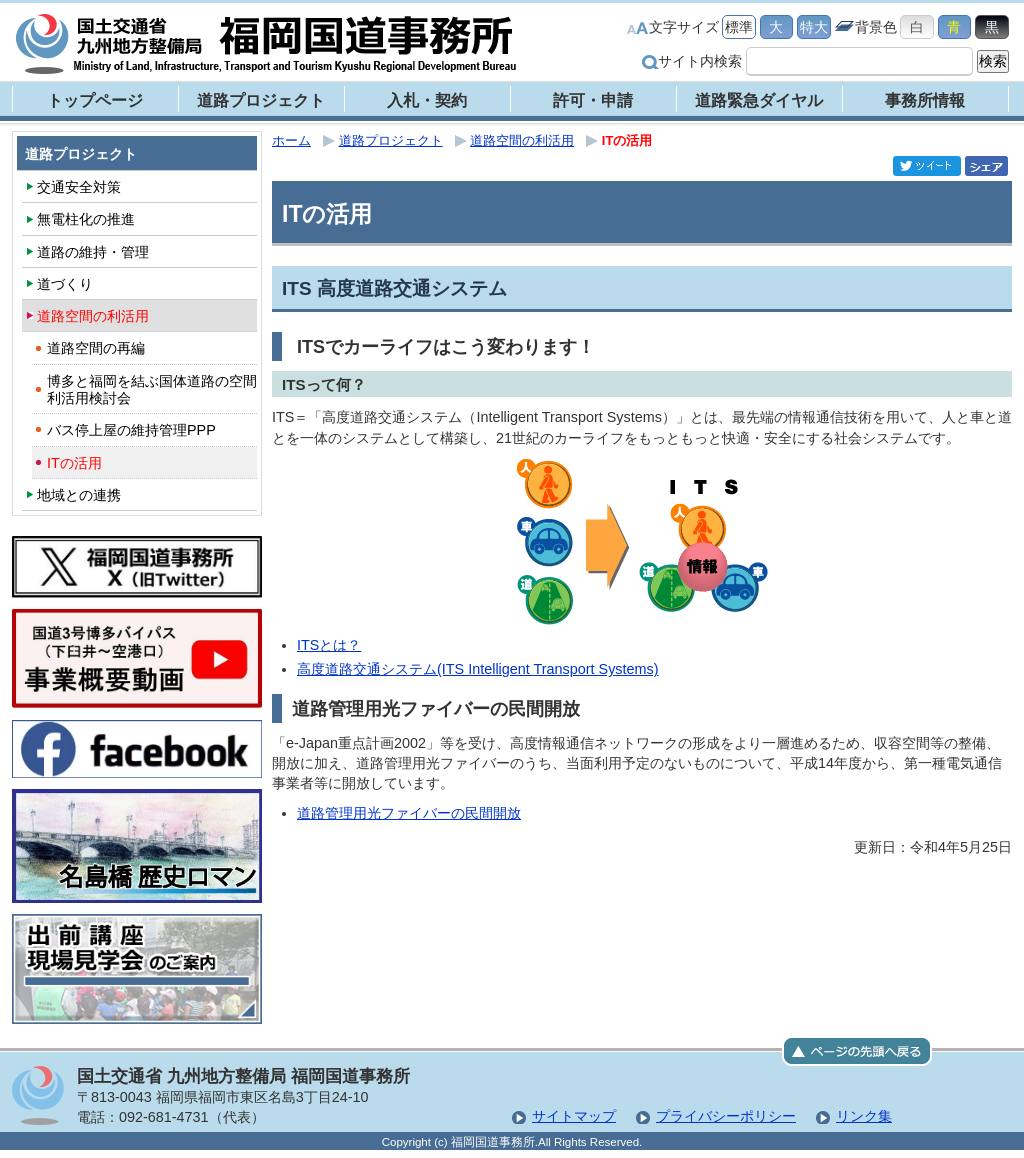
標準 (739, 27)
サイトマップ (574, 1116)
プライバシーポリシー (726, 1116)
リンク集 (864, 1116)
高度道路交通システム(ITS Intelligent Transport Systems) (478, 669)
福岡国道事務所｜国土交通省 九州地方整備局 (267, 44)
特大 (814, 27)
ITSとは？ (329, 645)
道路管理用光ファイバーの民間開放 (409, 813)
